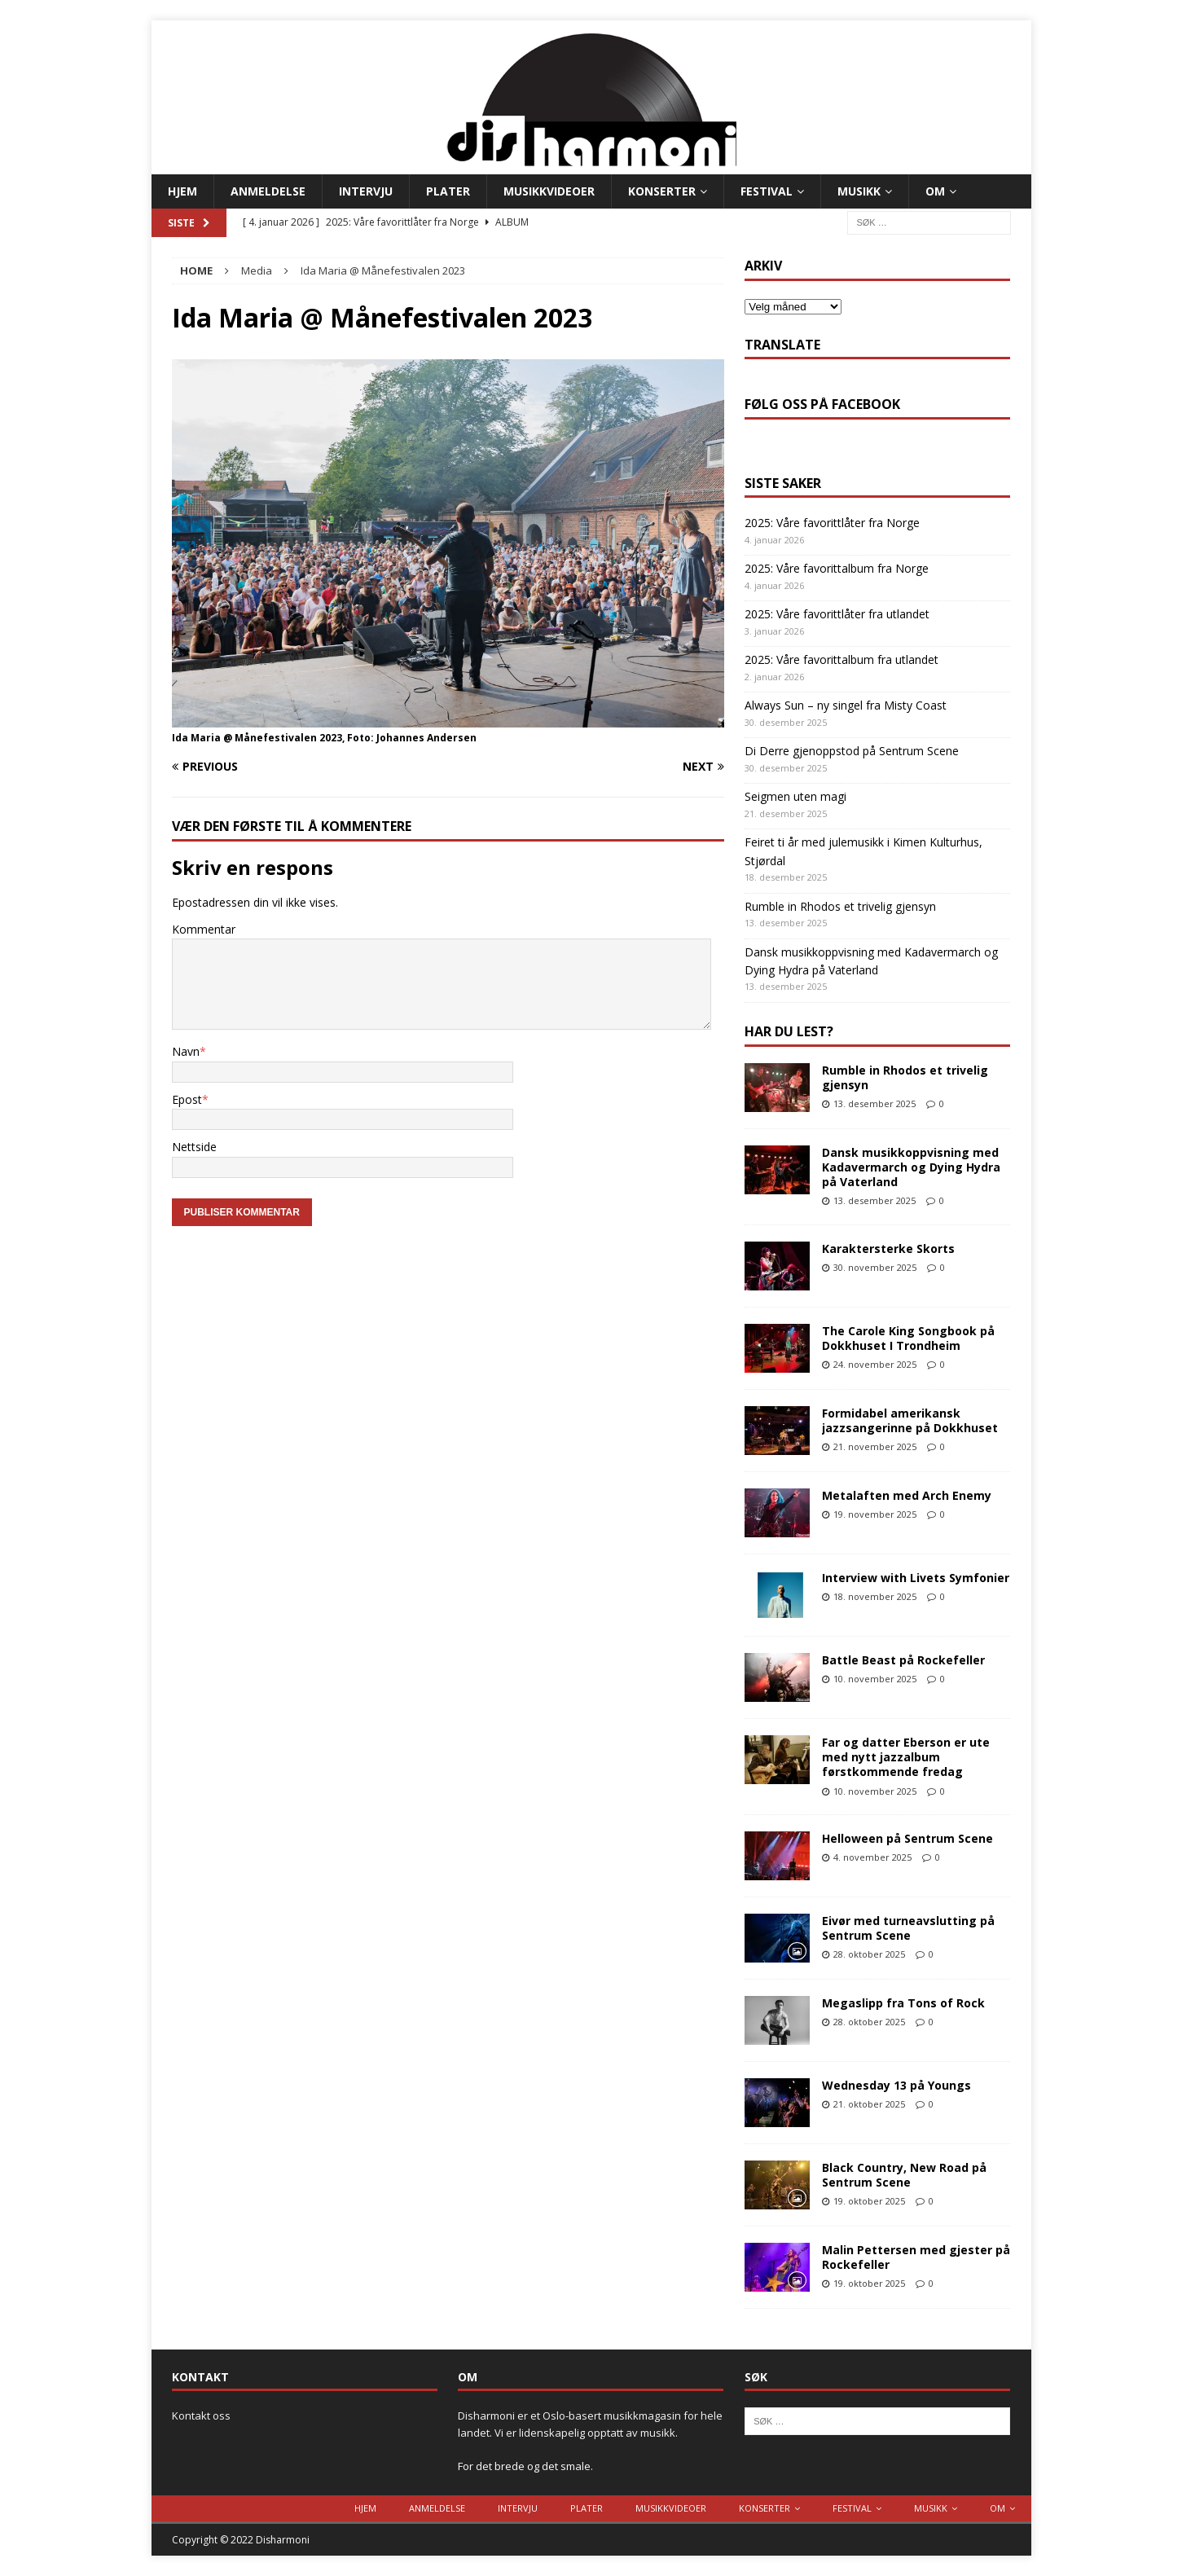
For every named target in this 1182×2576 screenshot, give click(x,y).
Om (935, 191)
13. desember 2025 (874, 1103)
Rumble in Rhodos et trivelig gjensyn (840, 906)
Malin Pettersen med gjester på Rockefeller (916, 2257)
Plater (448, 191)
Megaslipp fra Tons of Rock (903, 2003)
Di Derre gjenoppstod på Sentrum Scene (852, 750)
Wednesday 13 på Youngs (896, 2085)
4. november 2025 (872, 1857)
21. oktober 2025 (869, 2104)
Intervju (366, 191)
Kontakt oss (201, 2415)
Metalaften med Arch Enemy (906, 1495)
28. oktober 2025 (869, 1954)
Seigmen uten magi (795, 796)
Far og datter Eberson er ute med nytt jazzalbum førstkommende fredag (906, 1756)
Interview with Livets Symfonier (915, 1577)
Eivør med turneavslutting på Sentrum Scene (908, 1928)
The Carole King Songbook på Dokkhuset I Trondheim (908, 1338)
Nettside (194, 1146)
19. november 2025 (874, 1514)
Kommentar (203, 929)
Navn (186, 1051)
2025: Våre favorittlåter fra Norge (832, 522)
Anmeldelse (268, 191)
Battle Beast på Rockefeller (903, 1660)
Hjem (182, 191)
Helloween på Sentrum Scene (907, 1838)
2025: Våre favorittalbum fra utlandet (841, 659)
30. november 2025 (874, 1267)
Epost (187, 1099)
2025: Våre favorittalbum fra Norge (837, 568)
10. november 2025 (874, 1679)
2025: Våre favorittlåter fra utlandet (837, 614)
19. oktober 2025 (869, 2201)
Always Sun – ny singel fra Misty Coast (846, 705)
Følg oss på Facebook (822, 404)
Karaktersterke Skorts (888, 1248)
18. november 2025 (874, 1596)
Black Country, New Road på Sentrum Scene (904, 2175)
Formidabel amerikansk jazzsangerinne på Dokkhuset (910, 1420)
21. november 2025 (874, 1446)
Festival (766, 191)
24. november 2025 (874, 1364)
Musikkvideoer (549, 191)
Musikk (859, 191)
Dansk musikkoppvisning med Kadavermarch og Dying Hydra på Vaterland (911, 1167)
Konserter (662, 191)
